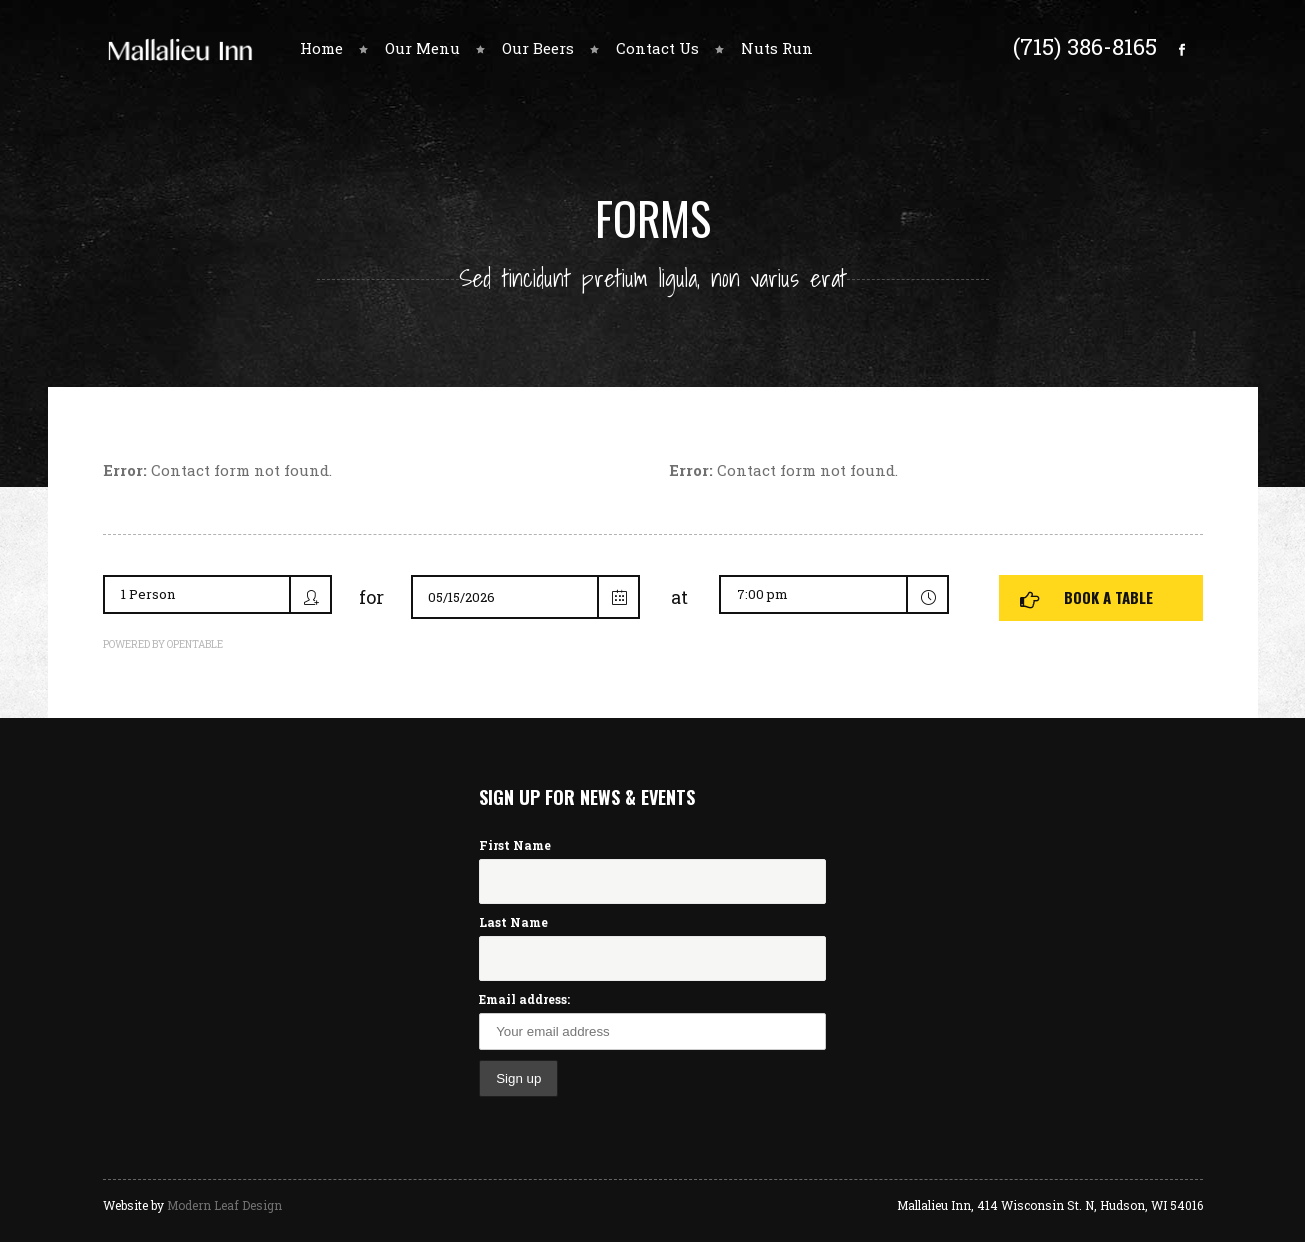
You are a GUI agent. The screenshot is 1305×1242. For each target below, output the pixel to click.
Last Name (513, 922)
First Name (515, 845)
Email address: (524, 999)
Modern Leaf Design (224, 1205)
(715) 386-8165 (1085, 46)
